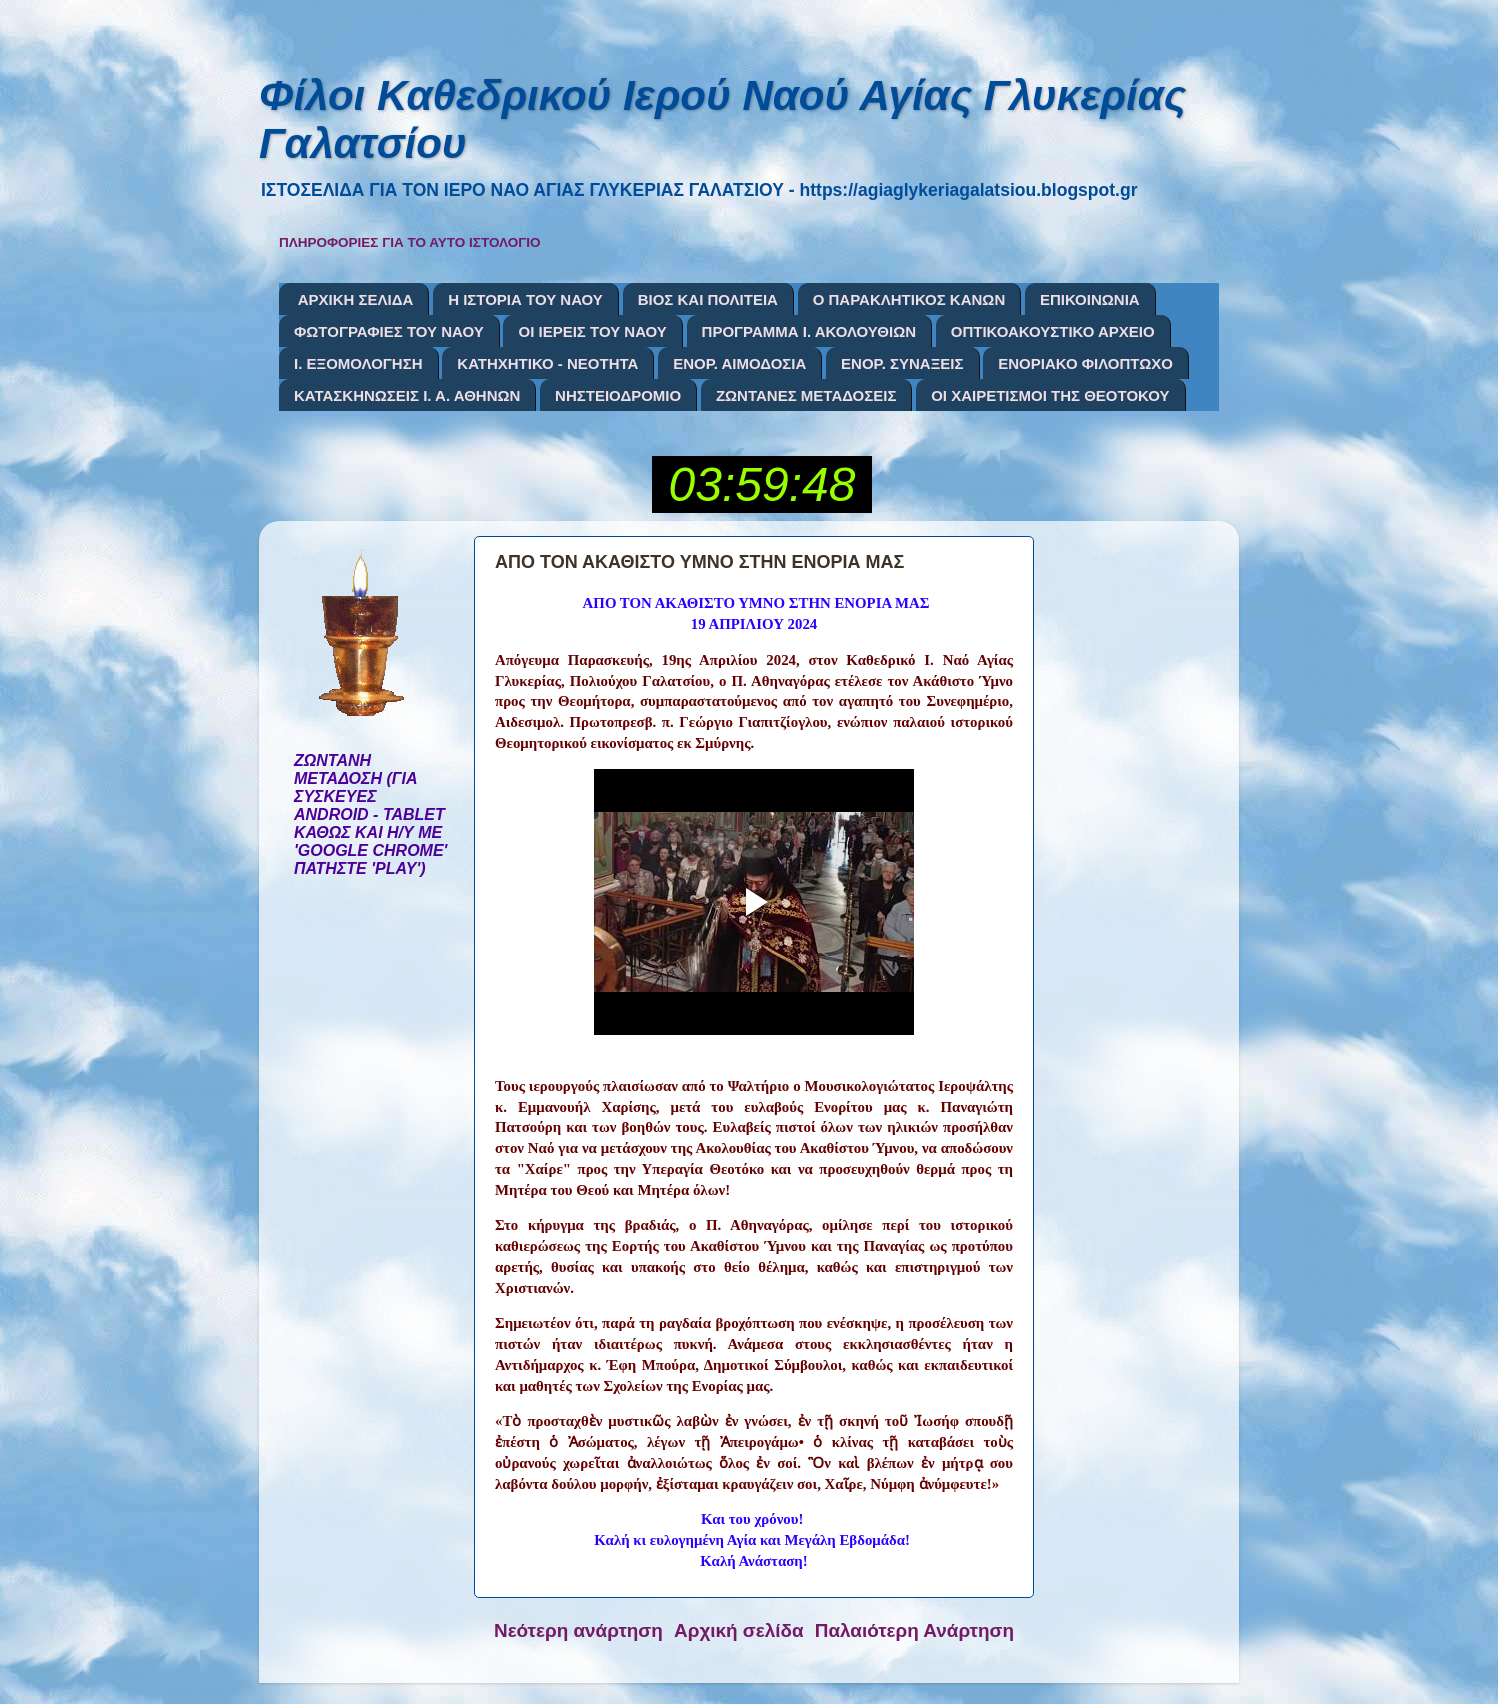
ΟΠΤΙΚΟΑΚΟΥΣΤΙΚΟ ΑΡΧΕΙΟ (1053, 331)
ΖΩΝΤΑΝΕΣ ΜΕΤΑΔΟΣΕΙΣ (806, 395)
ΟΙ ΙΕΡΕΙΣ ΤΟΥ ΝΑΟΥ (592, 331)
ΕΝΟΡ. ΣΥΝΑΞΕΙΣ (902, 363)
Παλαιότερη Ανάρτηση (914, 1630)
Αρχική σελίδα (739, 1630)
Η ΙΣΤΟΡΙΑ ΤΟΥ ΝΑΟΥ (525, 299)
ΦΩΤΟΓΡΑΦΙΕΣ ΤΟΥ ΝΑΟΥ (389, 331)
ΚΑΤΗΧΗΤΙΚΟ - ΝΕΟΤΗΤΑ (547, 363)
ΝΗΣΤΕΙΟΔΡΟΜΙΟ (618, 395)
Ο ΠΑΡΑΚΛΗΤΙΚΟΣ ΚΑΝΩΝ (909, 299)
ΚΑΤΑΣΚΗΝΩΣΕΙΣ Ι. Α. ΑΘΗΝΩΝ (407, 395)
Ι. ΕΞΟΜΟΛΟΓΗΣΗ (358, 363)
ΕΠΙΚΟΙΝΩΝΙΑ (1090, 299)
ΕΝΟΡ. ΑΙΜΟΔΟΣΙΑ (739, 363)
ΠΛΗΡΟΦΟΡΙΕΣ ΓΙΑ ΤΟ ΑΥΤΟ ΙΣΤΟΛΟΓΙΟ (410, 242)
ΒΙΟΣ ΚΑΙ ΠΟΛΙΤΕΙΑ (708, 299)
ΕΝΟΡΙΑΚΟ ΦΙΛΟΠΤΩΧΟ (1085, 363)
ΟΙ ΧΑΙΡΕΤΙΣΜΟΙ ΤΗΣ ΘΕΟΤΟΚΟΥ (1050, 395)
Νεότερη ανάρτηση (578, 1630)
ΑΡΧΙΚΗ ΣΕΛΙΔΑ (356, 299)
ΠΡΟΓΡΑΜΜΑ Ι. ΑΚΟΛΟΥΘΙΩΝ (809, 331)
